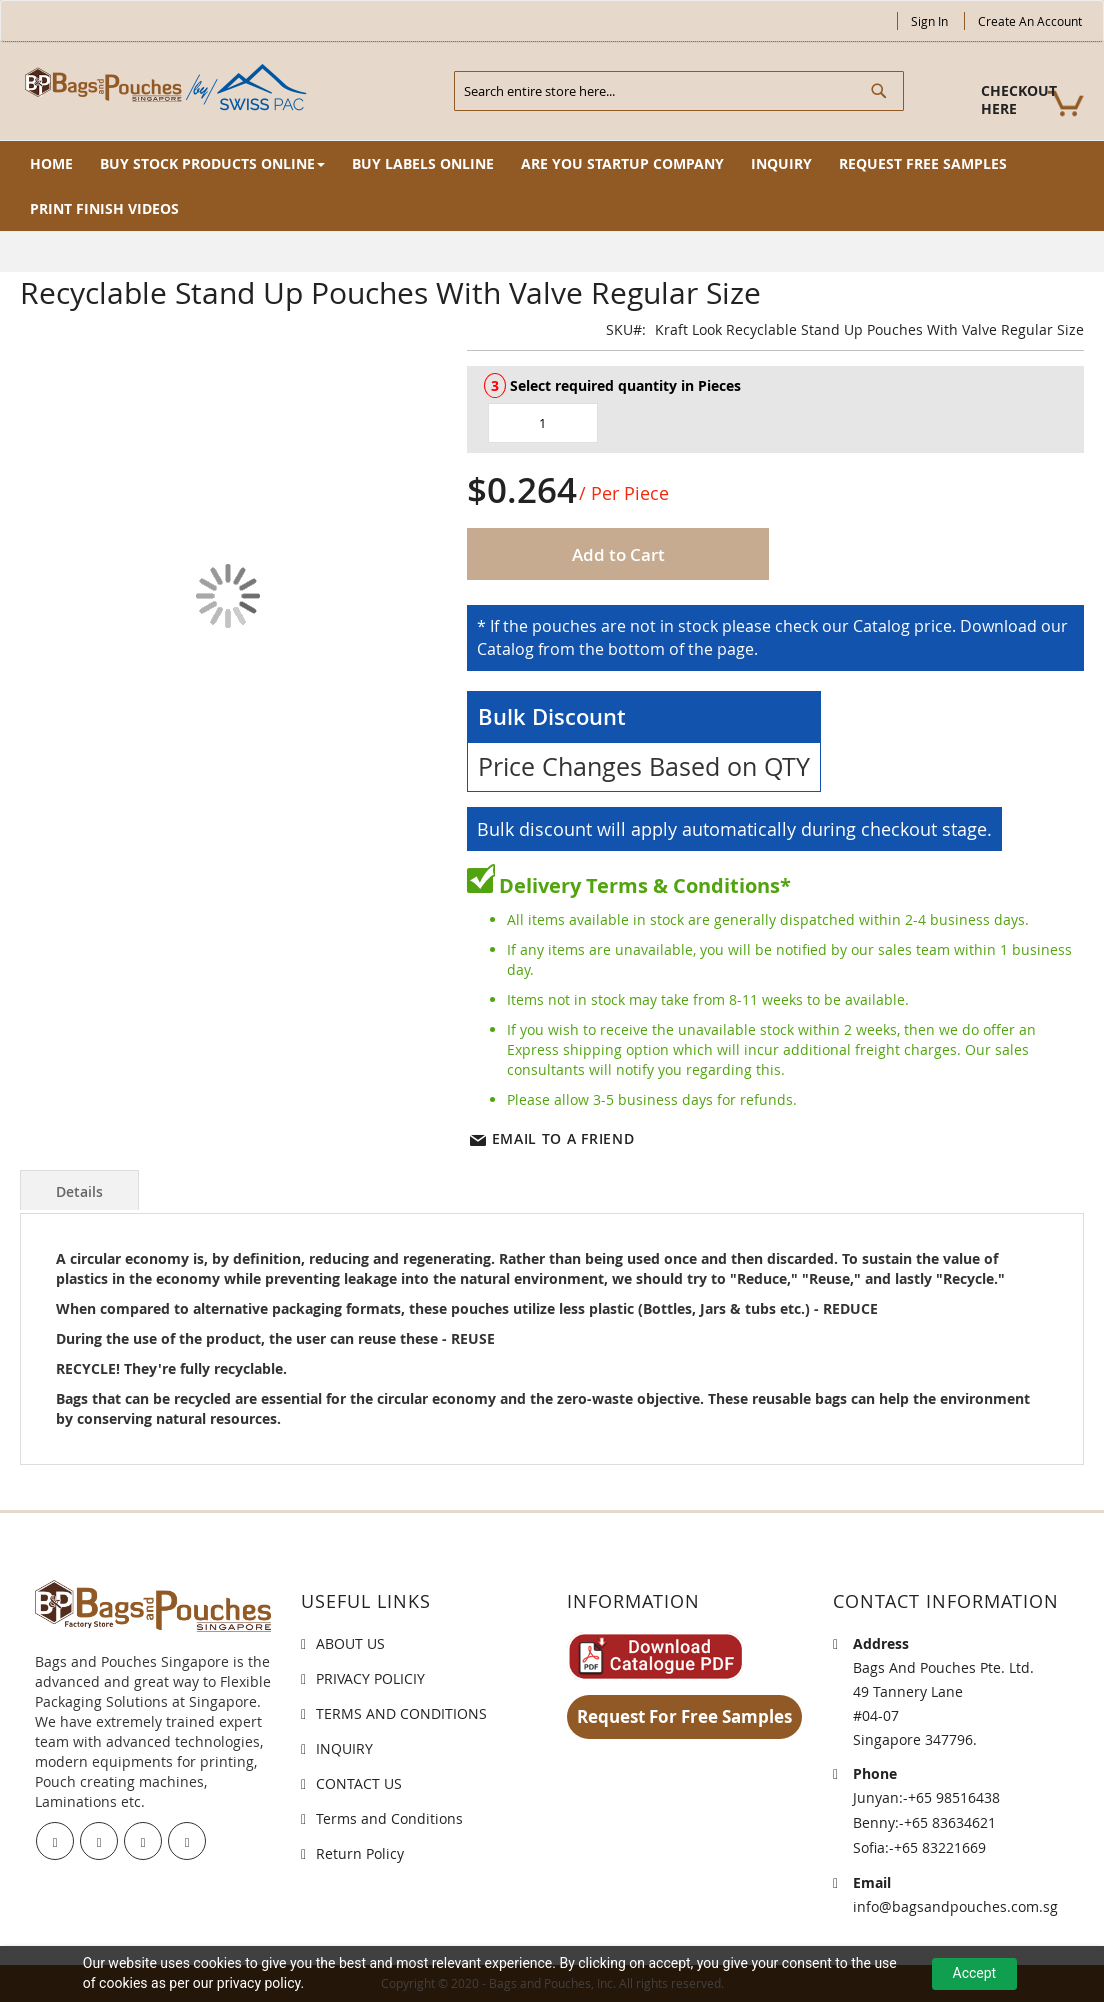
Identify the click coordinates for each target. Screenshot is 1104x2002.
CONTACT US (359, 1783)
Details (79, 1191)
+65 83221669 (940, 1847)
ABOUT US (350, 1643)
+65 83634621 (950, 1822)
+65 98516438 (954, 1797)
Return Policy (360, 1853)
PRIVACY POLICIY (370, 1678)
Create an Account (1030, 21)
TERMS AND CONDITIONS (401, 1713)
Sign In (929, 21)
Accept (975, 1973)
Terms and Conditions (389, 1818)
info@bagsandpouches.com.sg (955, 1906)
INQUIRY (344, 1748)
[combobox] (679, 91)
